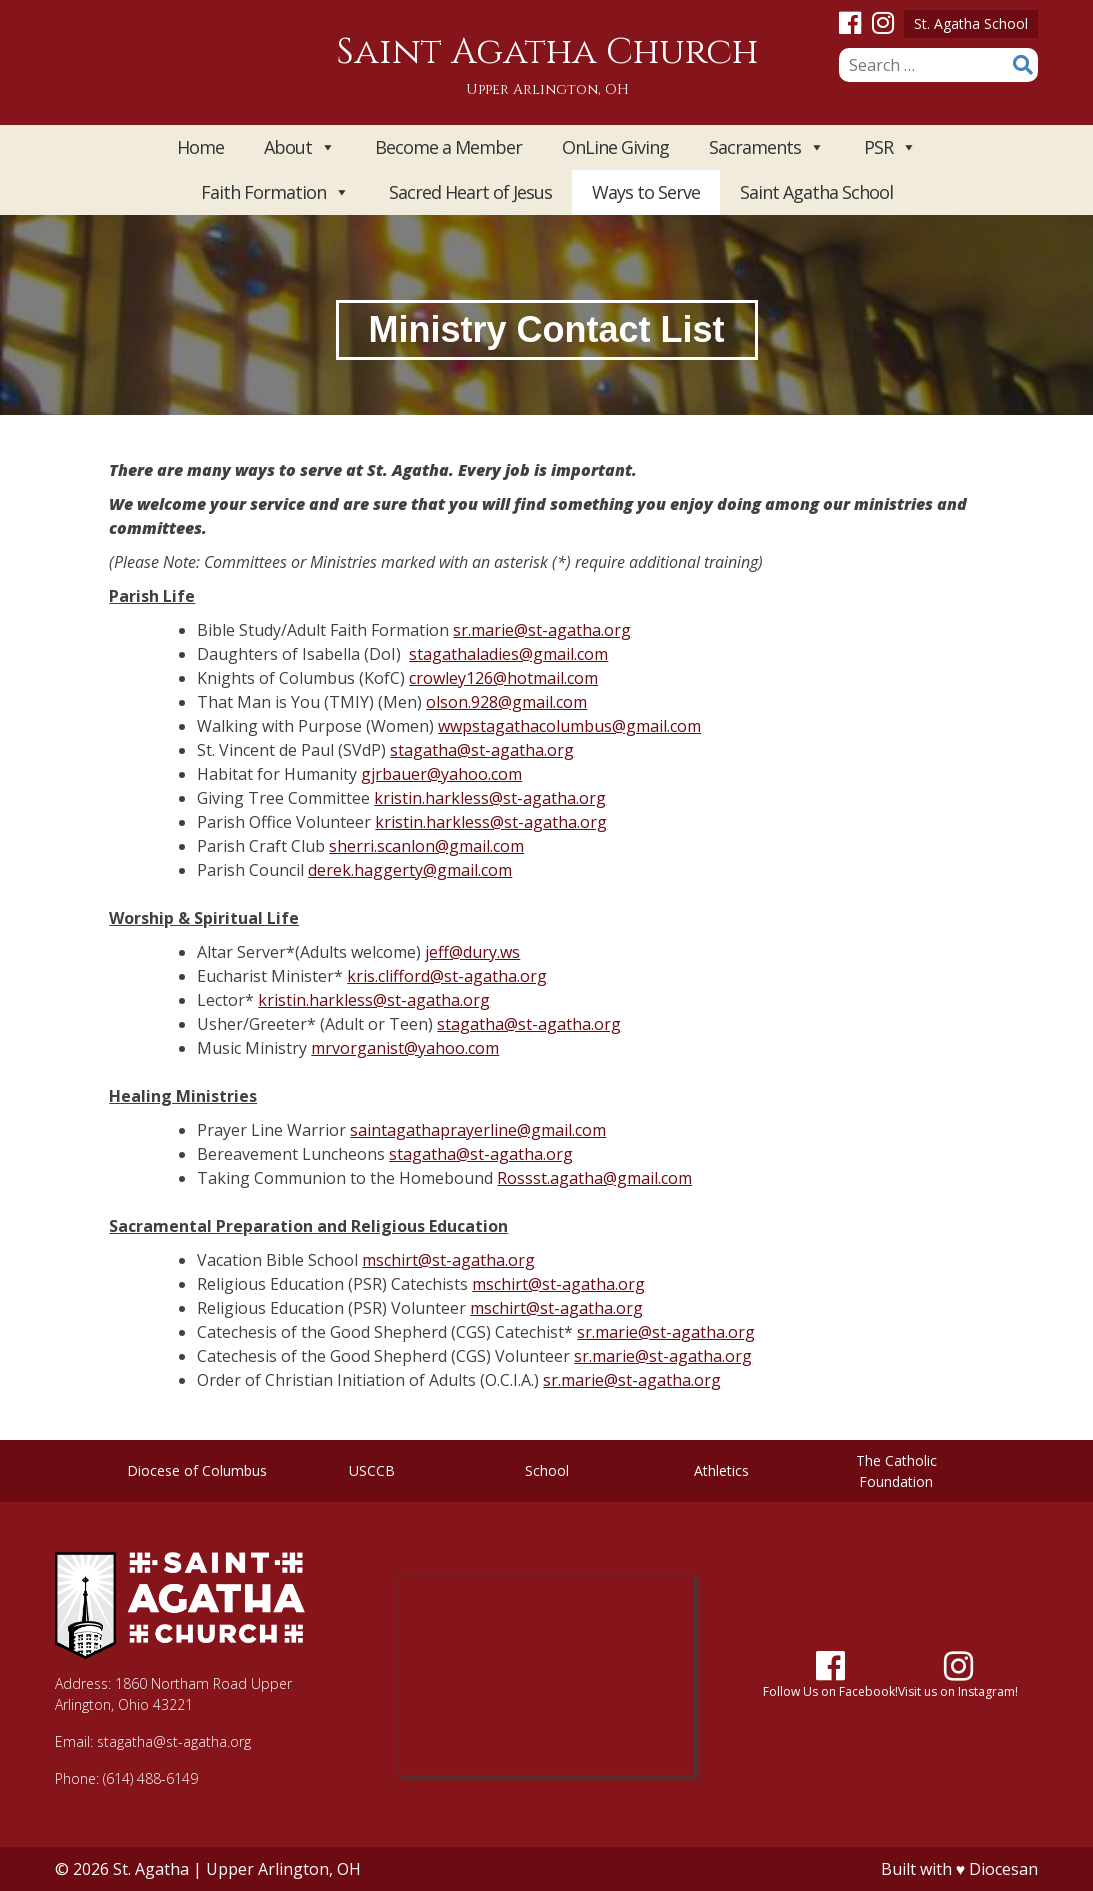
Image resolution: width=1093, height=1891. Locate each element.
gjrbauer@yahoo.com (441, 774)
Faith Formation (275, 192)
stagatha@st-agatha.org (482, 750)
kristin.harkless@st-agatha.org (490, 798)
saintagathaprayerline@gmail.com (478, 1130)
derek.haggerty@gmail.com (410, 870)
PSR (890, 147)
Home (200, 147)
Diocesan (1003, 1869)
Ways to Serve (646, 192)
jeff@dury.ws (472, 952)
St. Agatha (151, 1869)
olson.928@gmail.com (506, 702)
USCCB (372, 1470)
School (547, 1470)
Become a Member (448, 147)
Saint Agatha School (816, 192)
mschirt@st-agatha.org (448, 1260)
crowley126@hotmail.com (503, 678)
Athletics (721, 1470)
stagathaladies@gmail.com (508, 654)
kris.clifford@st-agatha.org (447, 976)
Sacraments (766, 147)
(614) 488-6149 (150, 1778)
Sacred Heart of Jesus (470, 192)
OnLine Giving (615, 147)
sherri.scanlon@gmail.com (426, 846)
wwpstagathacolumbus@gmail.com (569, 726)
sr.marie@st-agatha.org (542, 630)
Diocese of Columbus (197, 1470)
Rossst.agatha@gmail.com (594, 1178)
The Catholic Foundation (896, 1471)
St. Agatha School (971, 23)
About (299, 147)
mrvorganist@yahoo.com (405, 1048)
